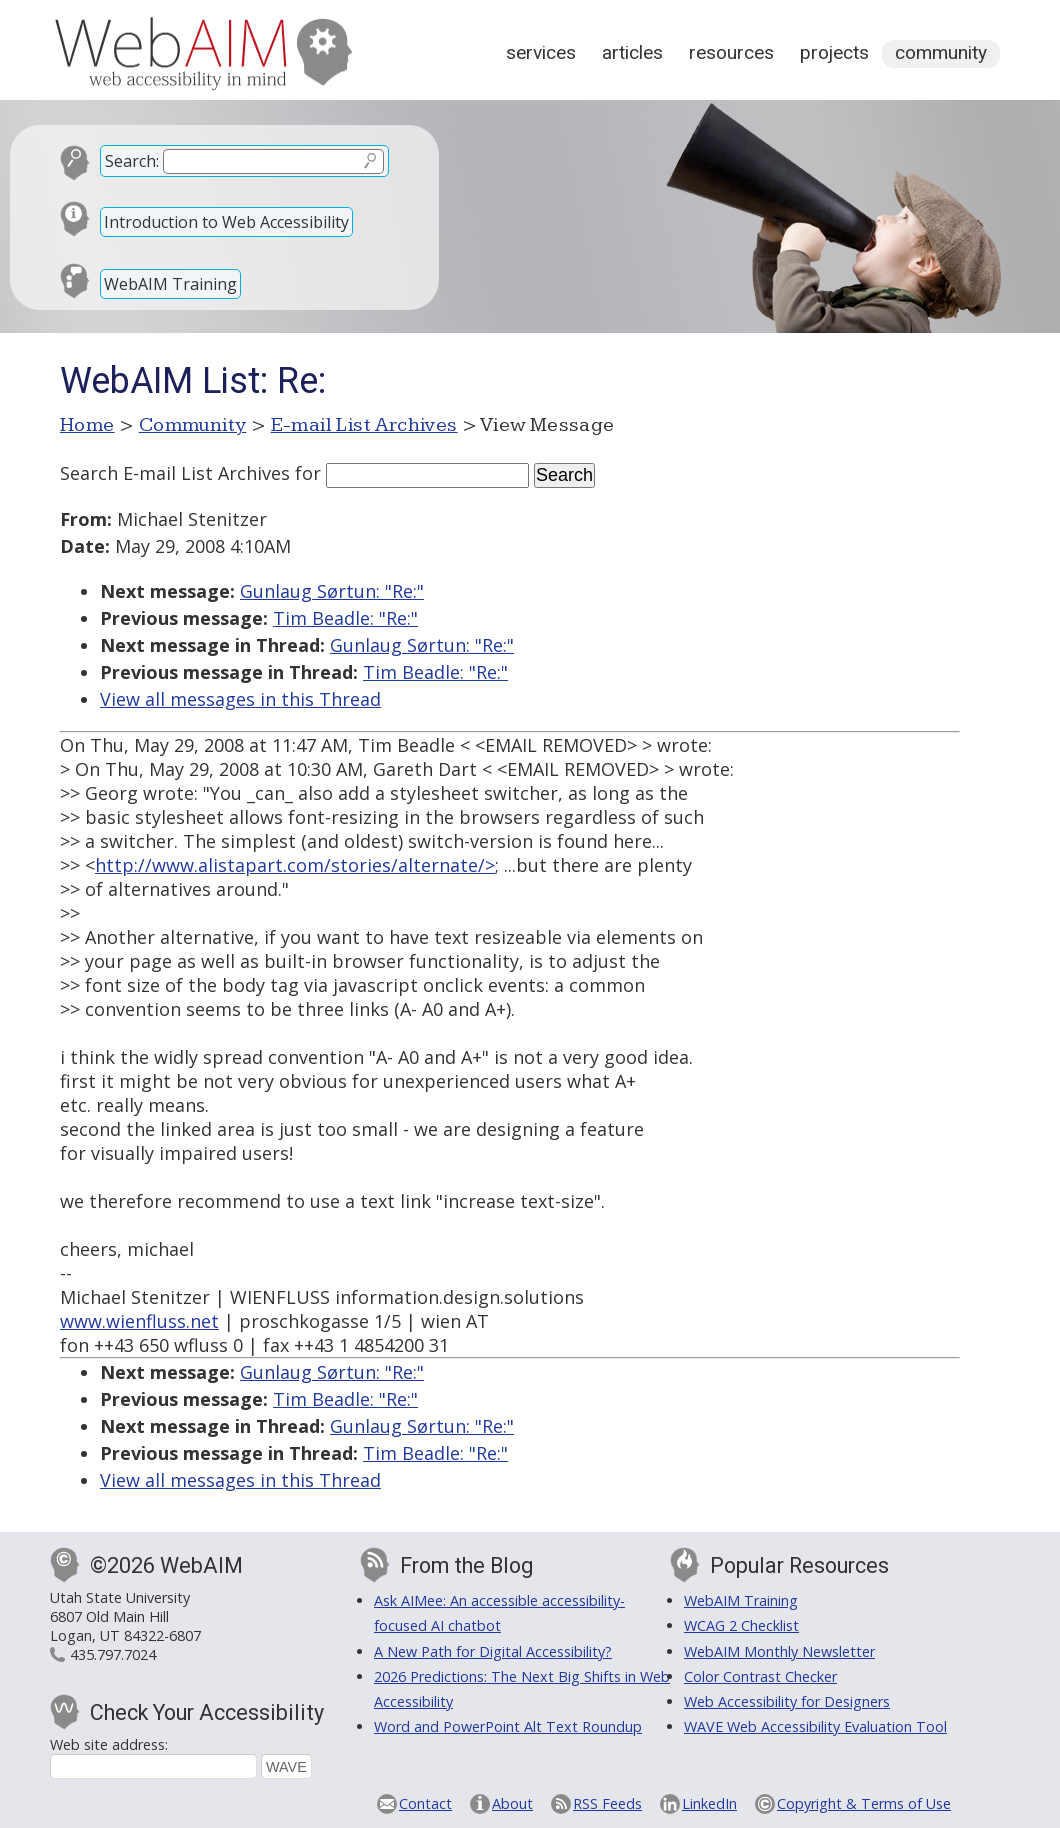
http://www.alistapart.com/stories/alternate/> (295, 865)
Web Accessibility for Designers (787, 1701)
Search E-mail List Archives (175, 473)
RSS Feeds (607, 1803)
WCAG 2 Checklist (741, 1625)
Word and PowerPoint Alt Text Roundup (508, 1726)
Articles (632, 52)
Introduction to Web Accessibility (226, 222)
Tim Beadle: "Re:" (345, 618)
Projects (834, 52)
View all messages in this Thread (240, 699)
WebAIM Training (170, 284)
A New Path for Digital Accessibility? (493, 1651)
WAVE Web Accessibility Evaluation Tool (815, 1726)
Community (941, 52)
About (512, 1803)
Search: (132, 161)
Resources (731, 52)
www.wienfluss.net (139, 1321)
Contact (425, 1803)
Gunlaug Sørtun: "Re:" (332, 591)
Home (87, 425)
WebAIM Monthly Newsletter (779, 1651)
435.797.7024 (113, 1654)
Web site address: (109, 1744)
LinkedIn (709, 1803)
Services (541, 52)
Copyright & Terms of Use (864, 1803)
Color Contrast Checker (760, 1676)
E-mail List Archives (364, 425)
